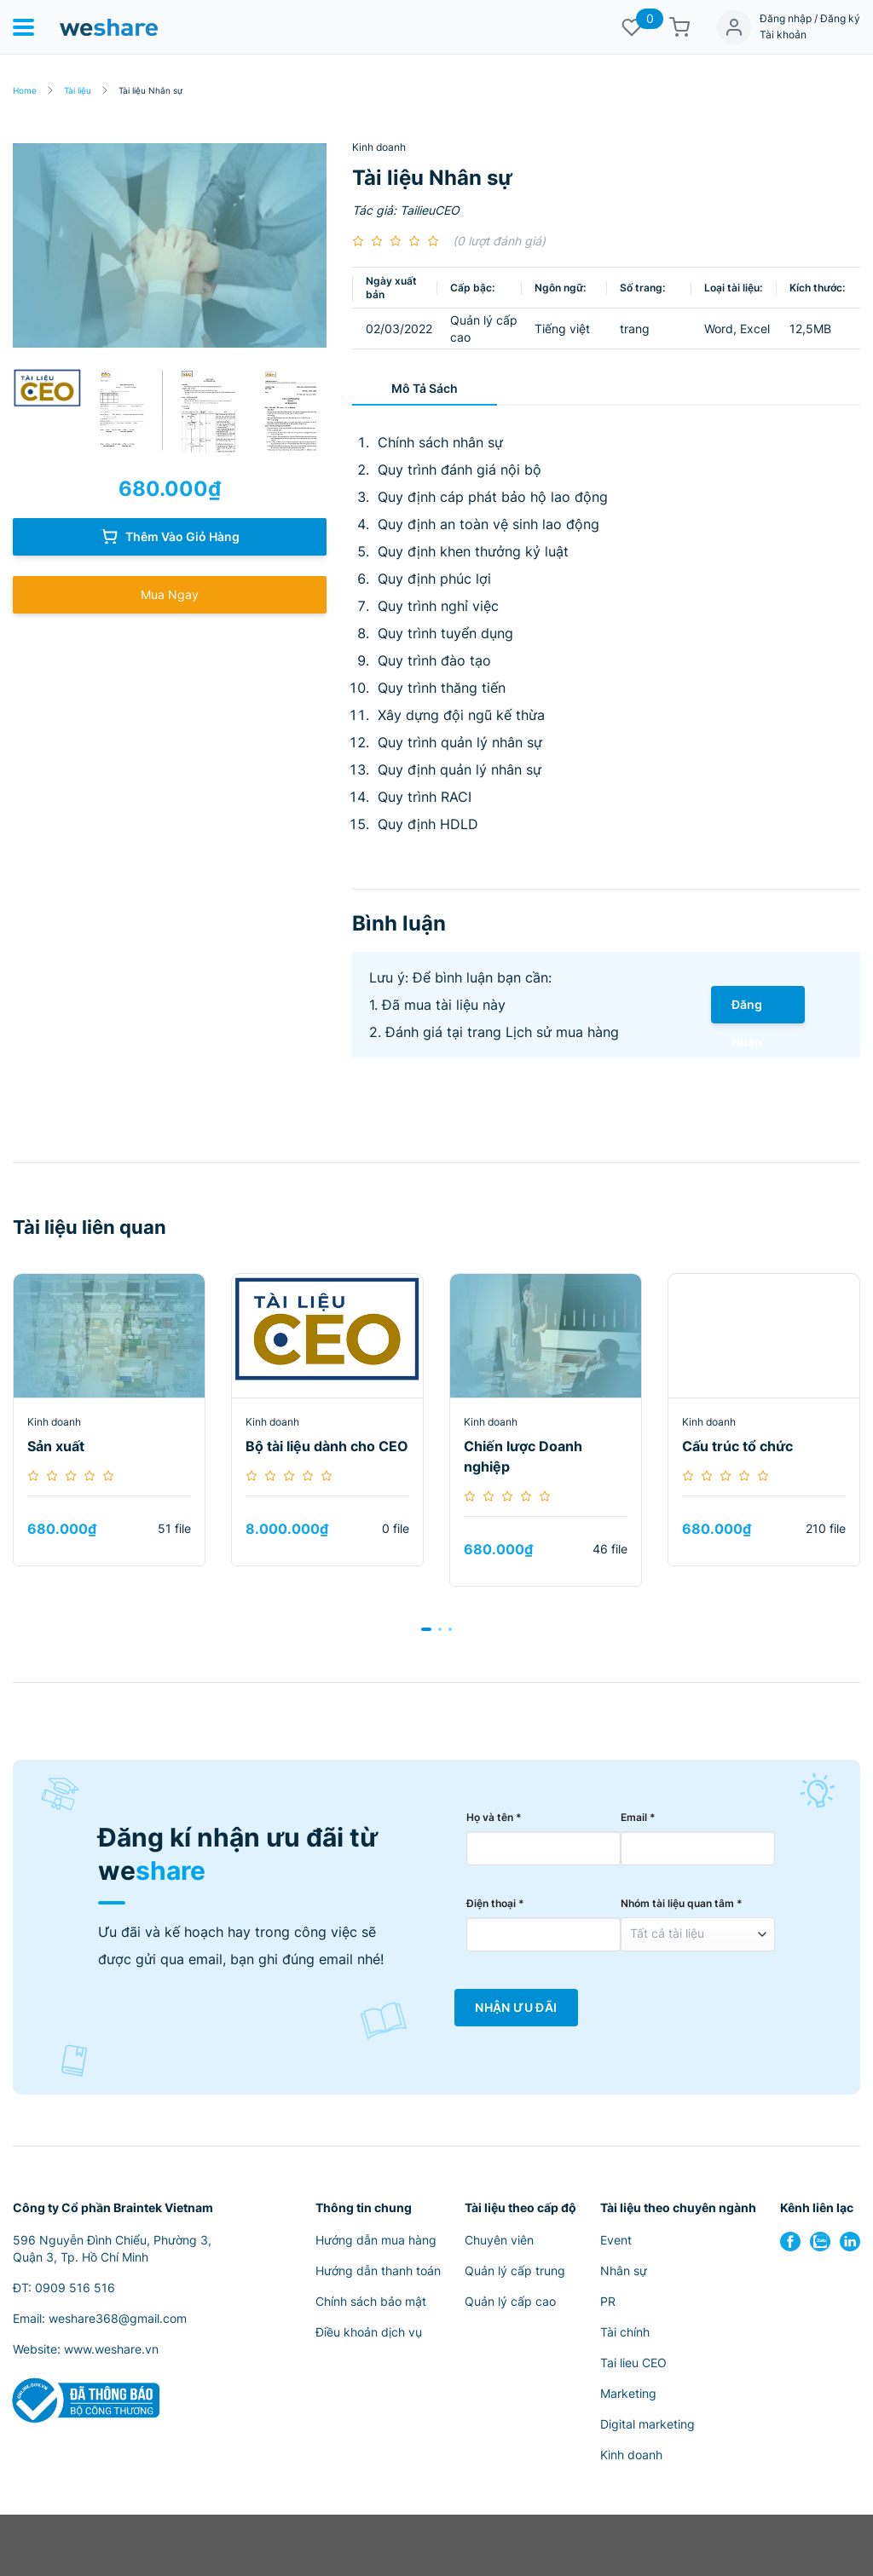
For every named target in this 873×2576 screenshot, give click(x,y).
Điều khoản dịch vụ (368, 2332)
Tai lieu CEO (633, 2362)
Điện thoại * (495, 1903)
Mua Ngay (170, 594)
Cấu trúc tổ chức (737, 1446)
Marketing (628, 2393)
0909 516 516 (75, 2287)
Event (616, 2240)
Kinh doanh (379, 147)
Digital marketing (647, 2424)
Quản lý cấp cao (510, 2301)
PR (608, 2301)
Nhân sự (623, 2270)
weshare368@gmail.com (118, 2318)
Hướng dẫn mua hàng (375, 2240)
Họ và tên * (494, 1817)
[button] (426, 1629)
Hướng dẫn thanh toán (378, 2270)
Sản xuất (55, 1446)
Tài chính (625, 2332)
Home (25, 90)
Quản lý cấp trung (515, 2270)
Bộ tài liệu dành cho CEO (327, 1446)
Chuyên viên (499, 2240)
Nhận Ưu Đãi (516, 2007)
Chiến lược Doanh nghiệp (523, 1456)
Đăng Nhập (746, 1010)
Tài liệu (77, 90)
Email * (638, 1817)
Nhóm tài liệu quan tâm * (682, 1903)
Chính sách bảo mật (370, 2301)
